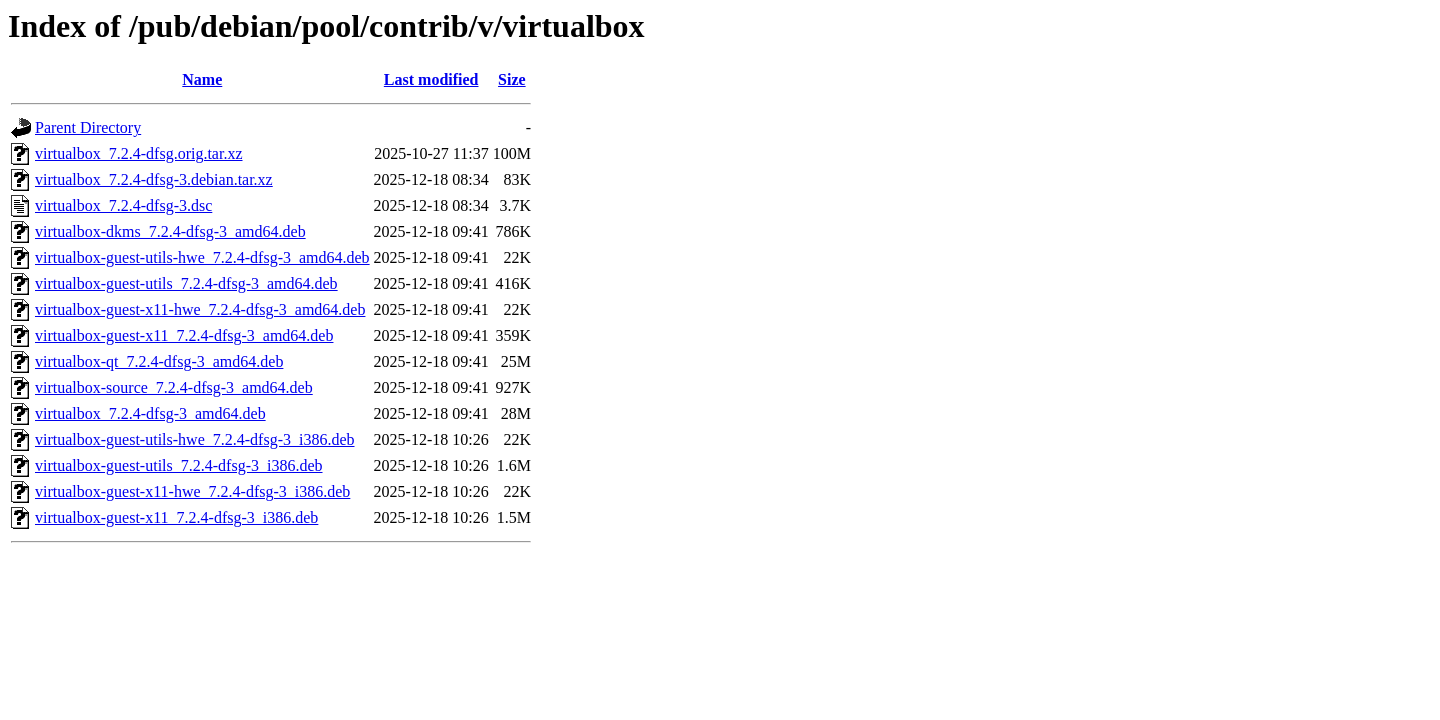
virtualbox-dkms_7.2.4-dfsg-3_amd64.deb (170, 231)
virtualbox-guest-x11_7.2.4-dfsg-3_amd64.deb (184, 335)
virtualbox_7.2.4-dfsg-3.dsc (123, 205)
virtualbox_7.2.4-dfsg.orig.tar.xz (139, 153)
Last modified (431, 79)
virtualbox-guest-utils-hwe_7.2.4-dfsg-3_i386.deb (195, 439)
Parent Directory (88, 127)
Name (202, 79)
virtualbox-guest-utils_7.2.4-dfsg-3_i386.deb (179, 465)
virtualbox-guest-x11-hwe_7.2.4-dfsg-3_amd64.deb (200, 309)
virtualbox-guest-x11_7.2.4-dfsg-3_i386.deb (176, 517)
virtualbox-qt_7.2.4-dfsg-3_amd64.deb (159, 361)
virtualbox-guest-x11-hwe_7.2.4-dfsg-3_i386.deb (192, 491)
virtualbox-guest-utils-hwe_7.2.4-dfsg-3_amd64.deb (202, 257)
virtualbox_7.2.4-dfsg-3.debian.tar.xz (154, 179)
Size (512, 79)
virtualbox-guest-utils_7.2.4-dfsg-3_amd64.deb (186, 283)
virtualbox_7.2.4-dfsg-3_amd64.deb (150, 413)
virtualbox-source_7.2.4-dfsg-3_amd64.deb (174, 387)
